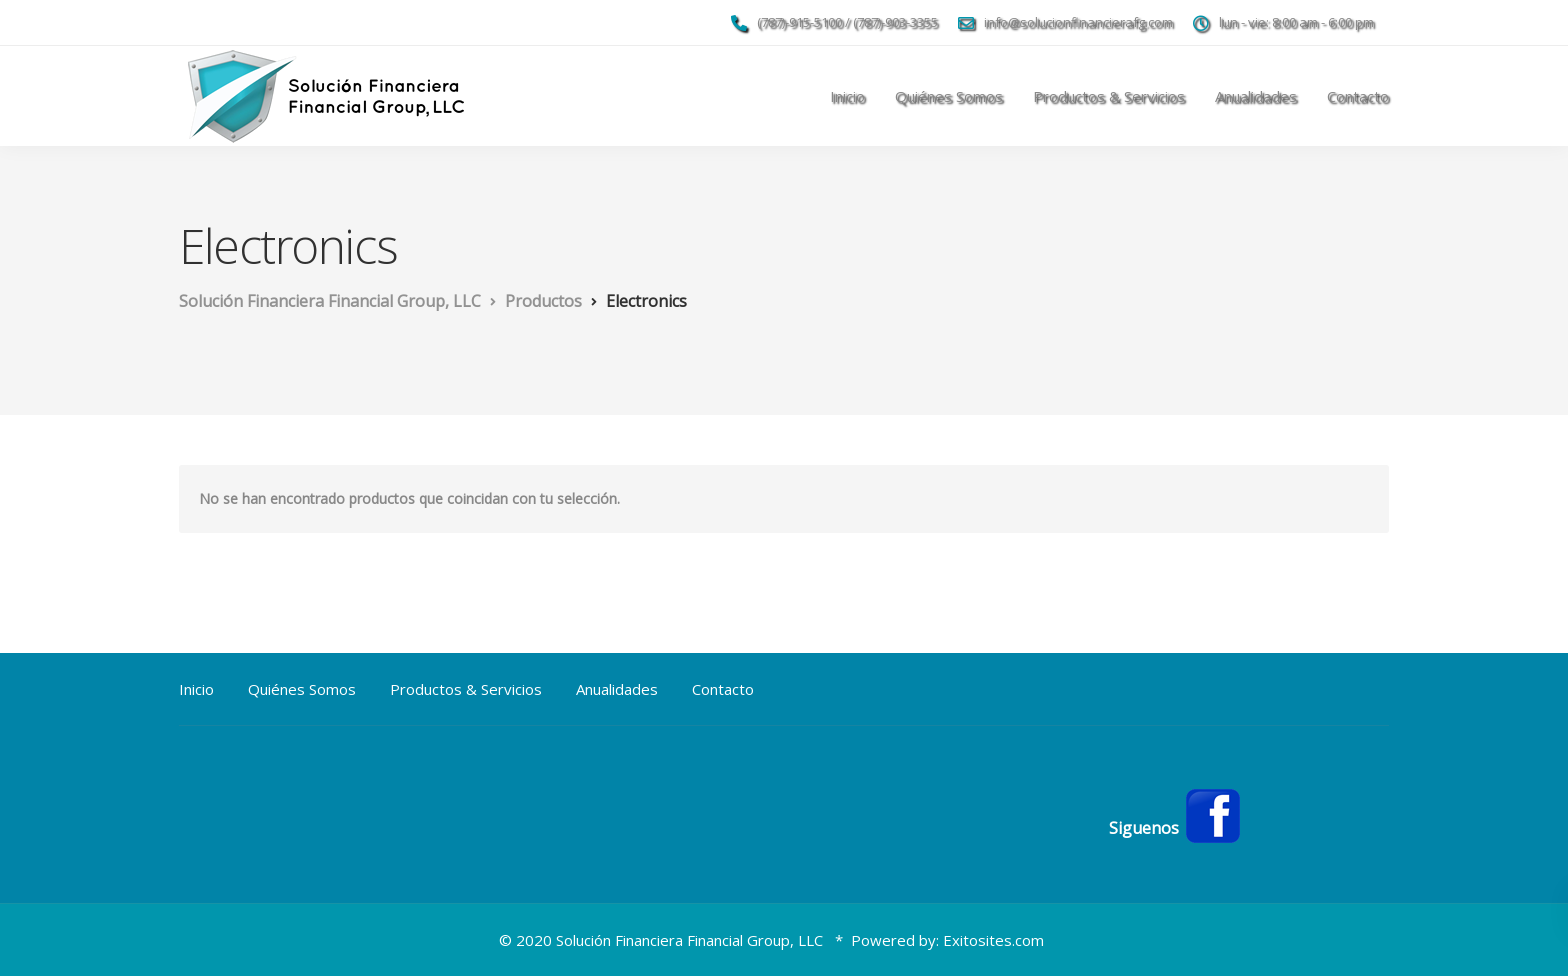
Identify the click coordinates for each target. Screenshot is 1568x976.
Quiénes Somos (949, 96)
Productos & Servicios (1109, 96)
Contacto (1358, 96)
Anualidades (1256, 96)
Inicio (847, 96)
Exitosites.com (993, 940)
